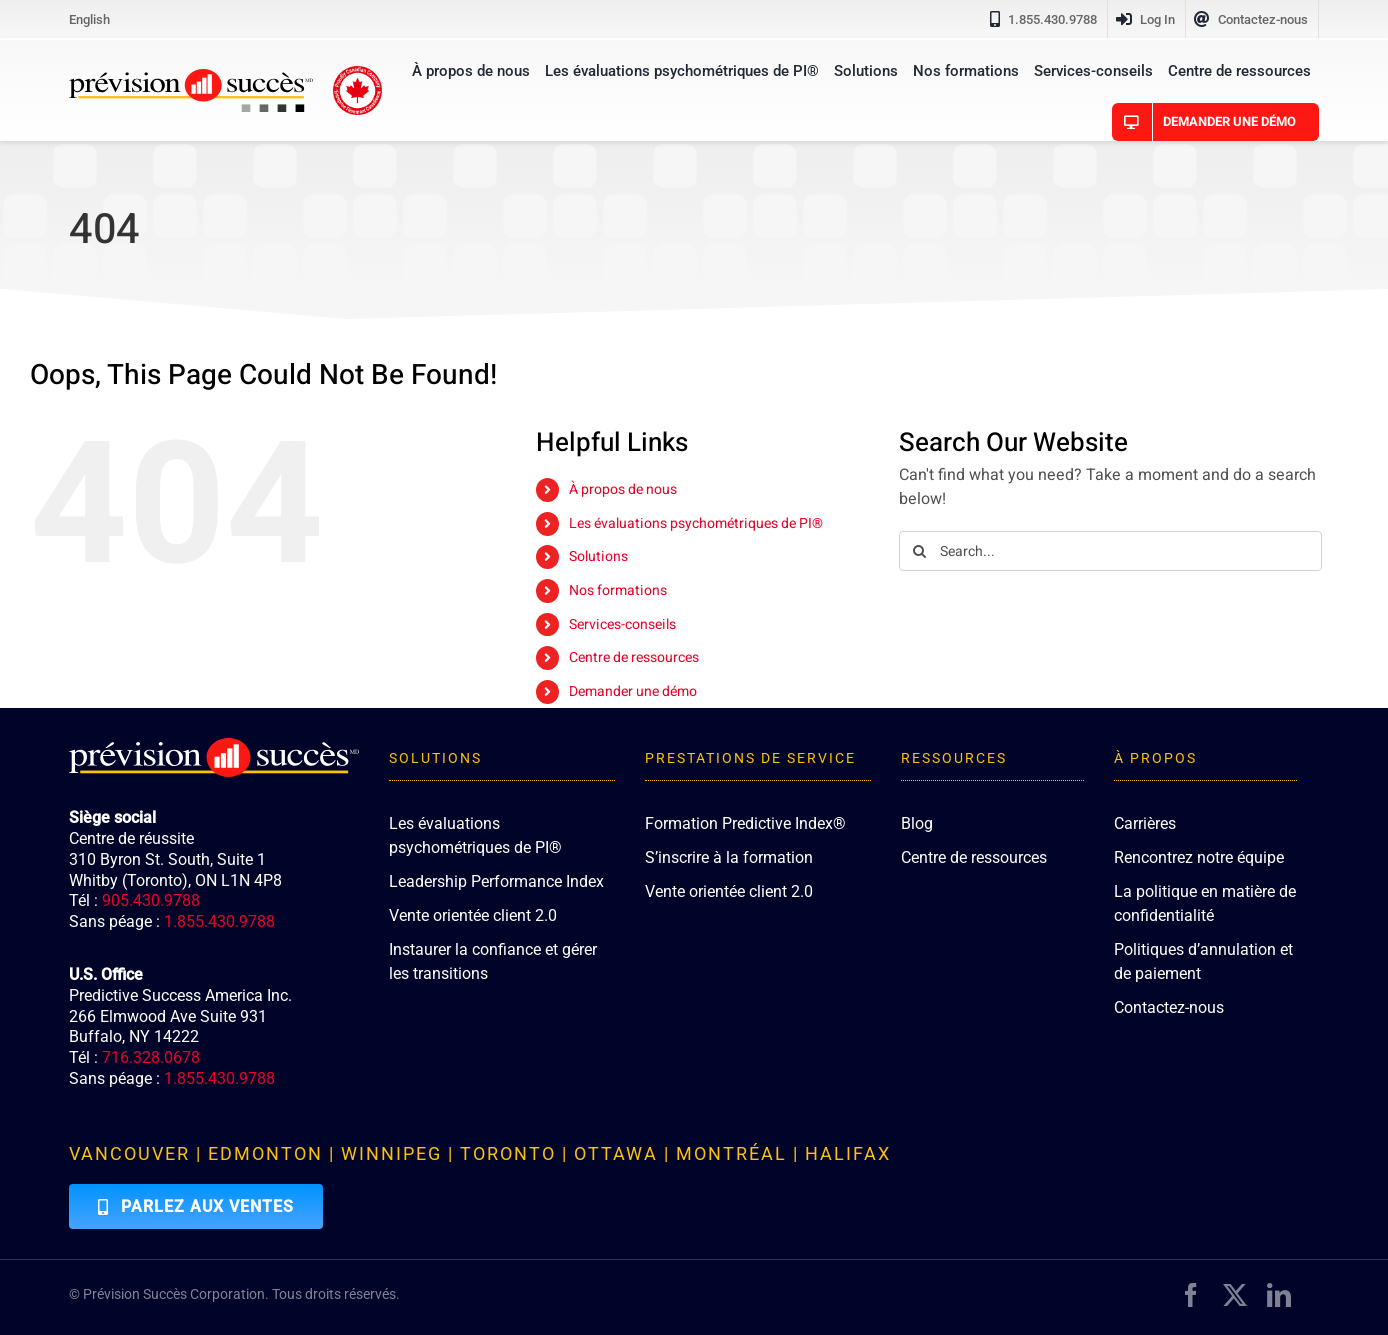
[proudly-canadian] (357, 74)
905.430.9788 (151, 900)
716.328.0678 (151, 1057)
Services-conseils (622, 624)
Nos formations (618, 590)
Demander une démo (633, 691)
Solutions (598, 556)
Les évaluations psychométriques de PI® (696, 523)
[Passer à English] (89, 19)
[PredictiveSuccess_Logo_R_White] (214, 746)
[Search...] (1110, 551)
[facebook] (1191, 1295)
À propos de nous (623, 489)
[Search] (919, 551)
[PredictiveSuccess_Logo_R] (191, 77)
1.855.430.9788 (219, 921)
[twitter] (1235, 1295)
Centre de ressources (634, 657)
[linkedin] (1279, 1295)
